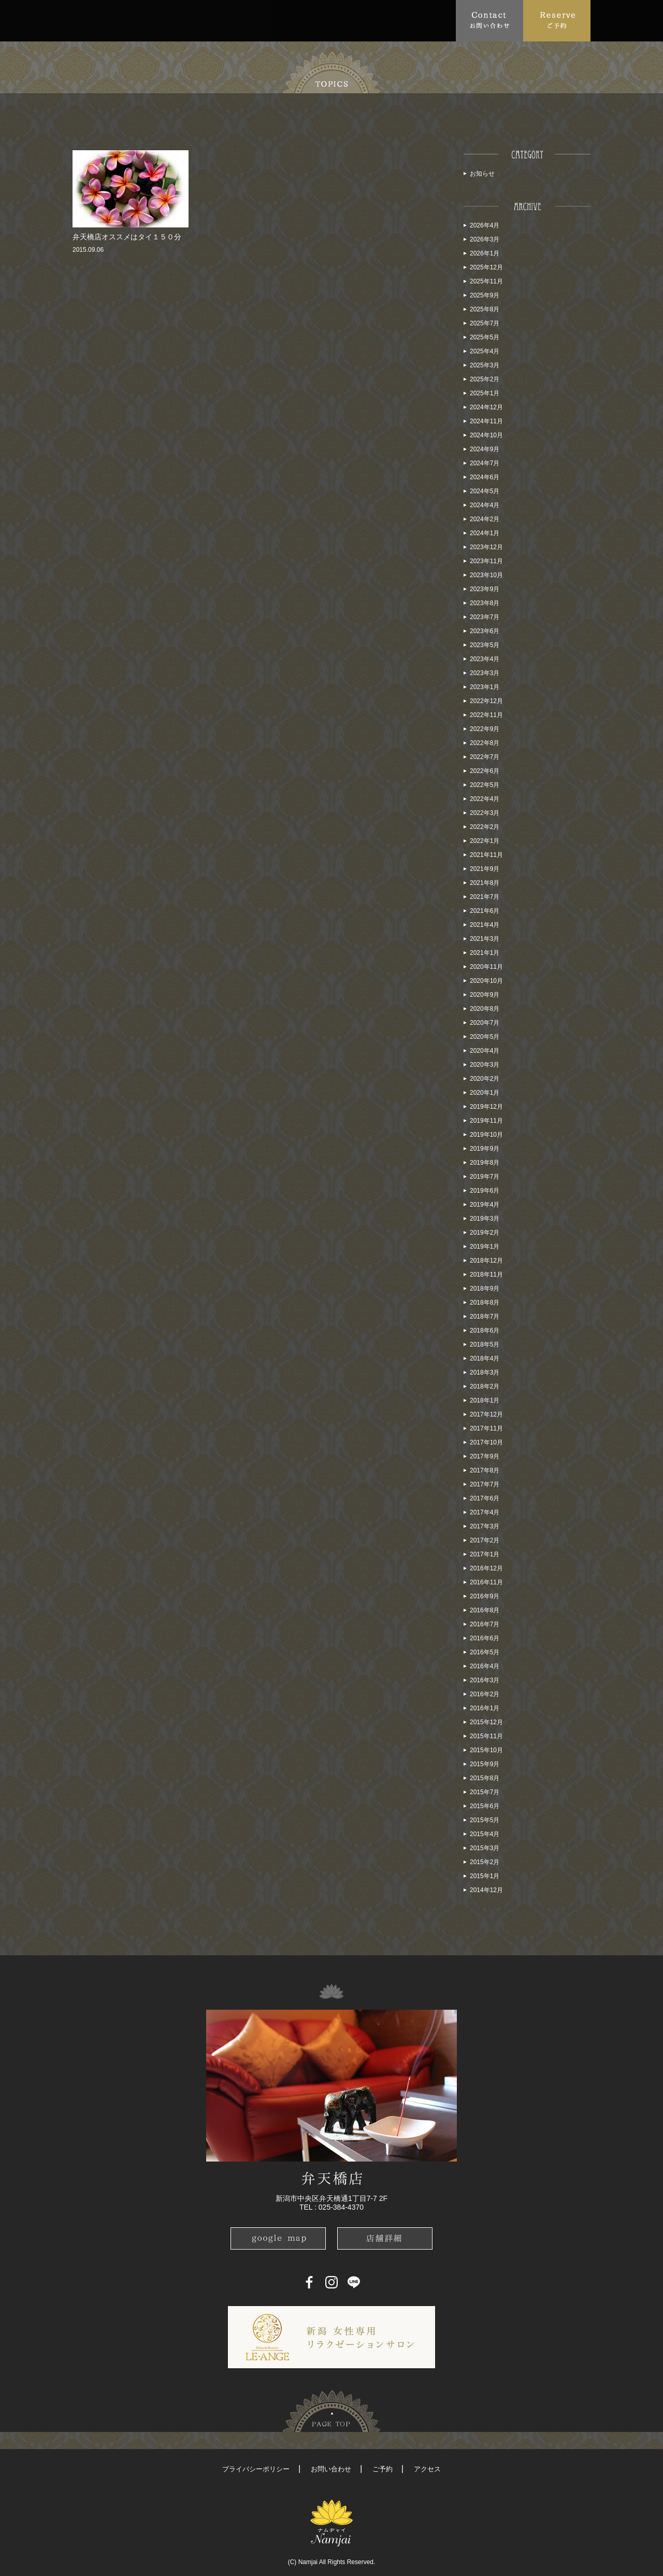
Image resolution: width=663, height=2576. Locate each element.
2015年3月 (484, 1848)
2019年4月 (484, 1204)
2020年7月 (484, 1023)
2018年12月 (486, 1260)
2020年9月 (484, 995)
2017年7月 (484, 1484)
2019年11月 (486, 1121)
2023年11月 (486, 561)
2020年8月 (484, 1009)
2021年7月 (484, 897)
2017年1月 (484, 1554)
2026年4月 (484, 225)
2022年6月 (484, 771)
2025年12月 (486, 267)
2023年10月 (486, 575)
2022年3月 (484, 813)
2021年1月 (484, 953)
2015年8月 (484, 1778)
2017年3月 (484, 1526)
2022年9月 (484, 729)
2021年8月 (484, 883)
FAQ (257, 20)
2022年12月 (486, 701)
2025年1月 (484, 393)
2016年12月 (486, 1568)
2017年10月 (486, 1442)
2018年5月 (484, 1344)
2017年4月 (484, 1512)
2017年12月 (486, 1414)
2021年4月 (484, 925)
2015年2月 (484, 1862)
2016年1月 (484, 1708)
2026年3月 (484, 239)
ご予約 (382, 2469)
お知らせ (482, 173)
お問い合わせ (331, 2469)
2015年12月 (486, 1722)
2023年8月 (484, 603)
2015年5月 (484, 1820)
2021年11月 (486, 855)
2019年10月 (486, 1135)
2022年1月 (484, 841)
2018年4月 (484, 1358)
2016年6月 (484, 1638)
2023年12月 (486, 547)
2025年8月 (484, 309)
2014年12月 (486, 1890)
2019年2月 (484, 1232)
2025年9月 (484, 295)
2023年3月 (484, 673)
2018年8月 (484, 1302)
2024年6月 (484, 477)
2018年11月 (486, 1274)
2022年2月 (484, 827)
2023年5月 (484, 645)
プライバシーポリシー (256, 2469)
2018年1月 (484, 1400)
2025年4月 (484, 351)
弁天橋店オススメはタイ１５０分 (127, 237)
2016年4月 (484, 1666)
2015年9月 (484, 1764)
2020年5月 (484, 1037)
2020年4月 (484, 1051)
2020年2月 (484, 1079)
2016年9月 (484, 1596)
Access (297, 20)
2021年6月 (484, 911)
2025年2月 (484, 379)
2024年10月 (486, 435)
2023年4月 (484, 659)
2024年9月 (484, 449)
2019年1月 (484, 1246)
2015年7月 (484, 1792)
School (342, 20)
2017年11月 (486, 1428)
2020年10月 (486, 981)
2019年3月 (484, 1218)
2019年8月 (484, 1163)
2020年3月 (484, 1065)
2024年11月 (486, 421)
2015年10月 (486, 1750)
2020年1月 (484, 1093)
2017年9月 (484, 1456)
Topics (169, 20)
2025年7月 (484, 323)
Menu (215, 20)
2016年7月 (484, 1624)
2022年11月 (486, 715)
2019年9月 (484, 1149)
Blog (391, 20)
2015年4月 (484, 1834)
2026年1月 (484, 253)
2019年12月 (486, 1107)
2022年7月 (484, 757)
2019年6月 (484, 1190)
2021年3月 (484, 939)
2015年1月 (484, 1876)
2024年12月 (486, 407)
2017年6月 (484, 1498)
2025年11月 (486, 281)
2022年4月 (484, 799)
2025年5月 (484, 337)
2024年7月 (484, 463)
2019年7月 (484, 1176)
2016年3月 (484, 1680)
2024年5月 (484, 491)
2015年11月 (486, 1736)
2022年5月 (484, 785)
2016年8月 (484, 1610)
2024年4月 (484, 505)
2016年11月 (486, 1582)
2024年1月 (484, 533)
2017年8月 (484, 1470)
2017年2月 (484, 1540)
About (121, 20)
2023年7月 (484, 617)
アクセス (427, 2469)
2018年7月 (484, 1316)
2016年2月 (484, 1694)
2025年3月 (484, 365)
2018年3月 (484, 1372)
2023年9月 (484, 589)
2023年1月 (484, 687)
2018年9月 (484, 1288)
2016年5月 (484, 1652)
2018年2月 (484, 1386)
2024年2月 (484, 519)
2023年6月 (484, 631)
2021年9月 (484, 869)
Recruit (436, 20)
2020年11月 (486, 967)
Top (85, 20)
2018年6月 (484, 1330)
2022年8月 (484, 743)
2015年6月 (484, 1806)
